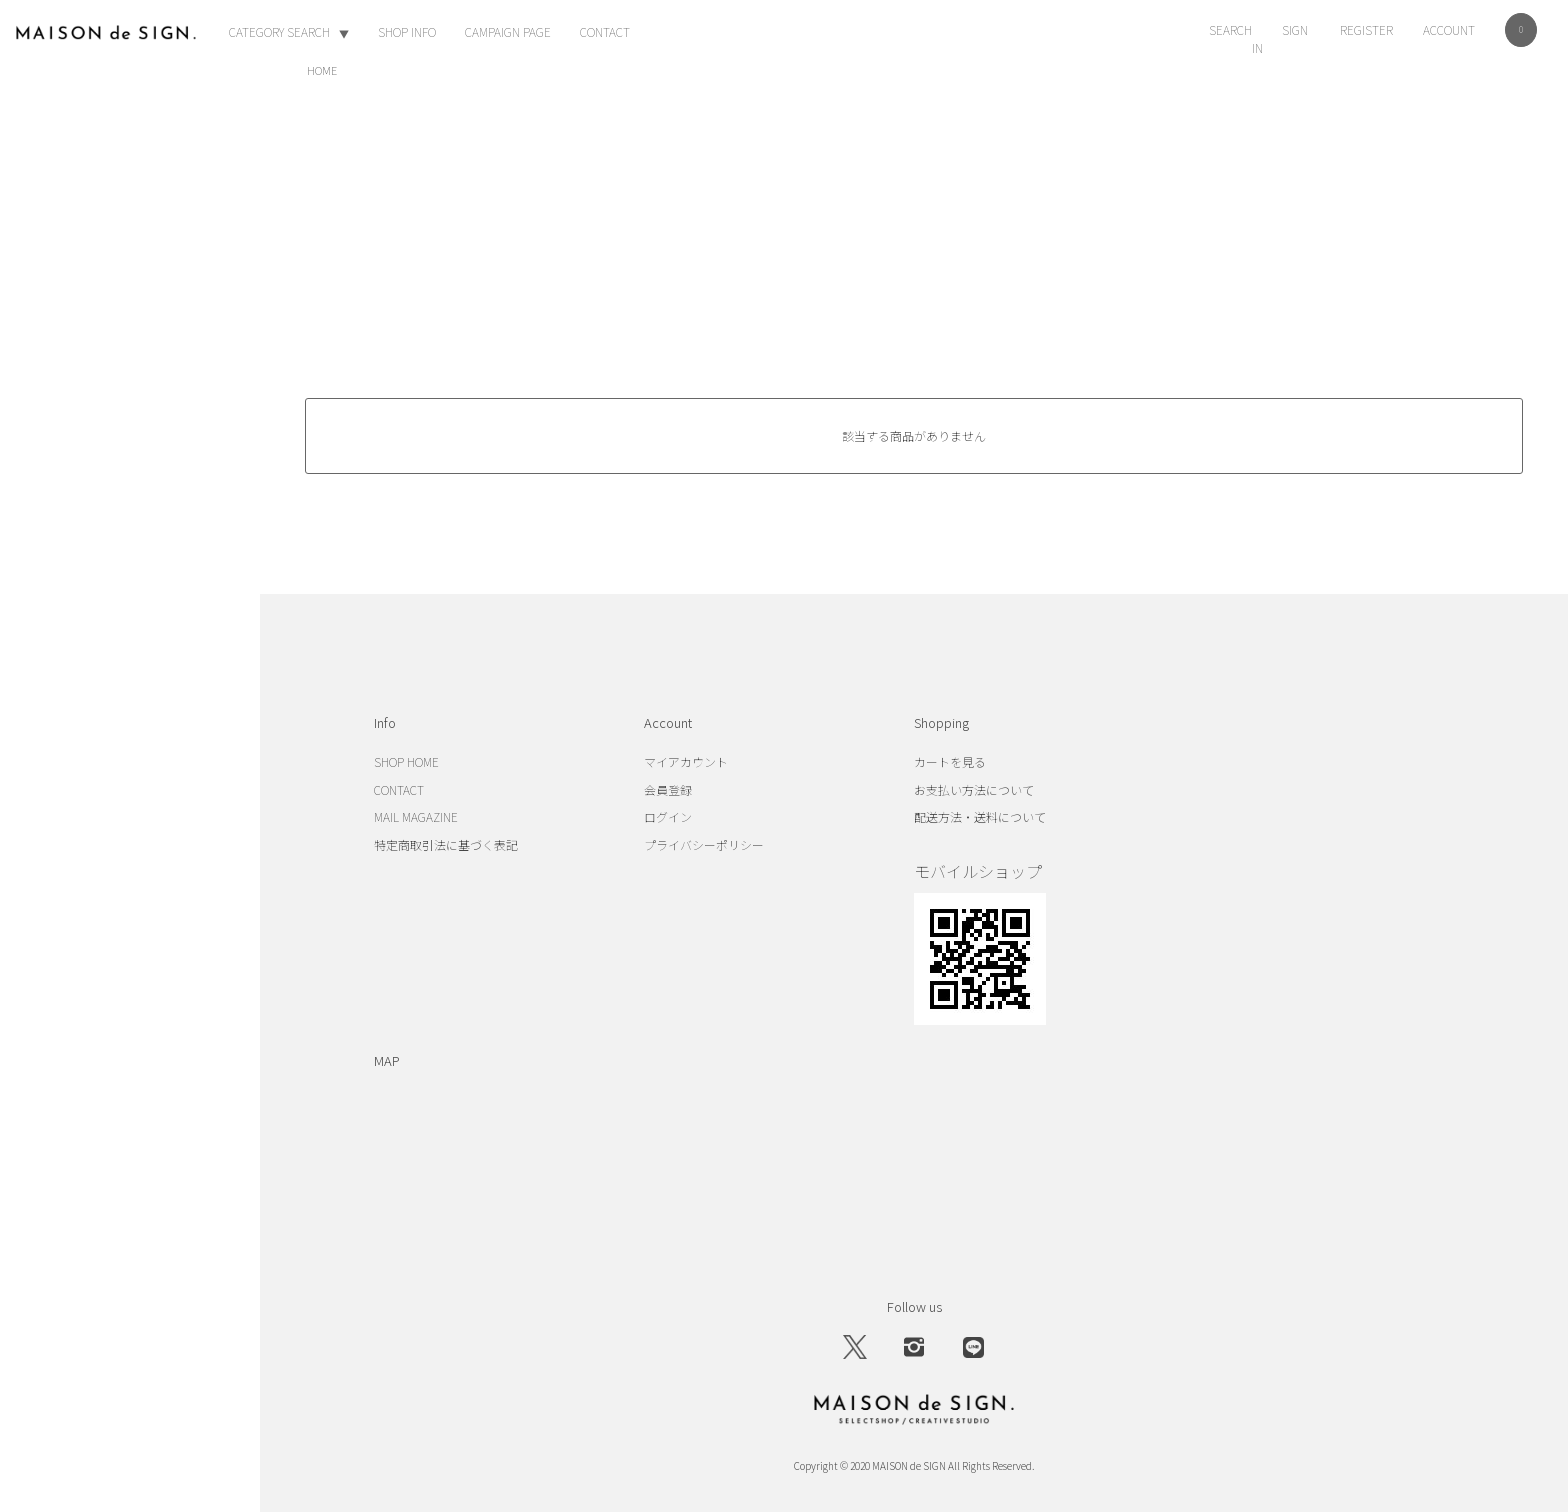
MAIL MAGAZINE (416, 816)
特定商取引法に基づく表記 (446, 844)
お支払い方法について (974, 789)
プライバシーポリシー (704, 844)
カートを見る (950, 761)
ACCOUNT (1449, 29)
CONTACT (605, 31)
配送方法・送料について (980, 816)
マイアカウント (686, 761)
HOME (322, 70)
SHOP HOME (406, 761)
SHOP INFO (407, 31)
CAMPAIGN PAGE (508, 31)
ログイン (668, 816)
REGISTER (1366, 29)
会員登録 (668, 789)
